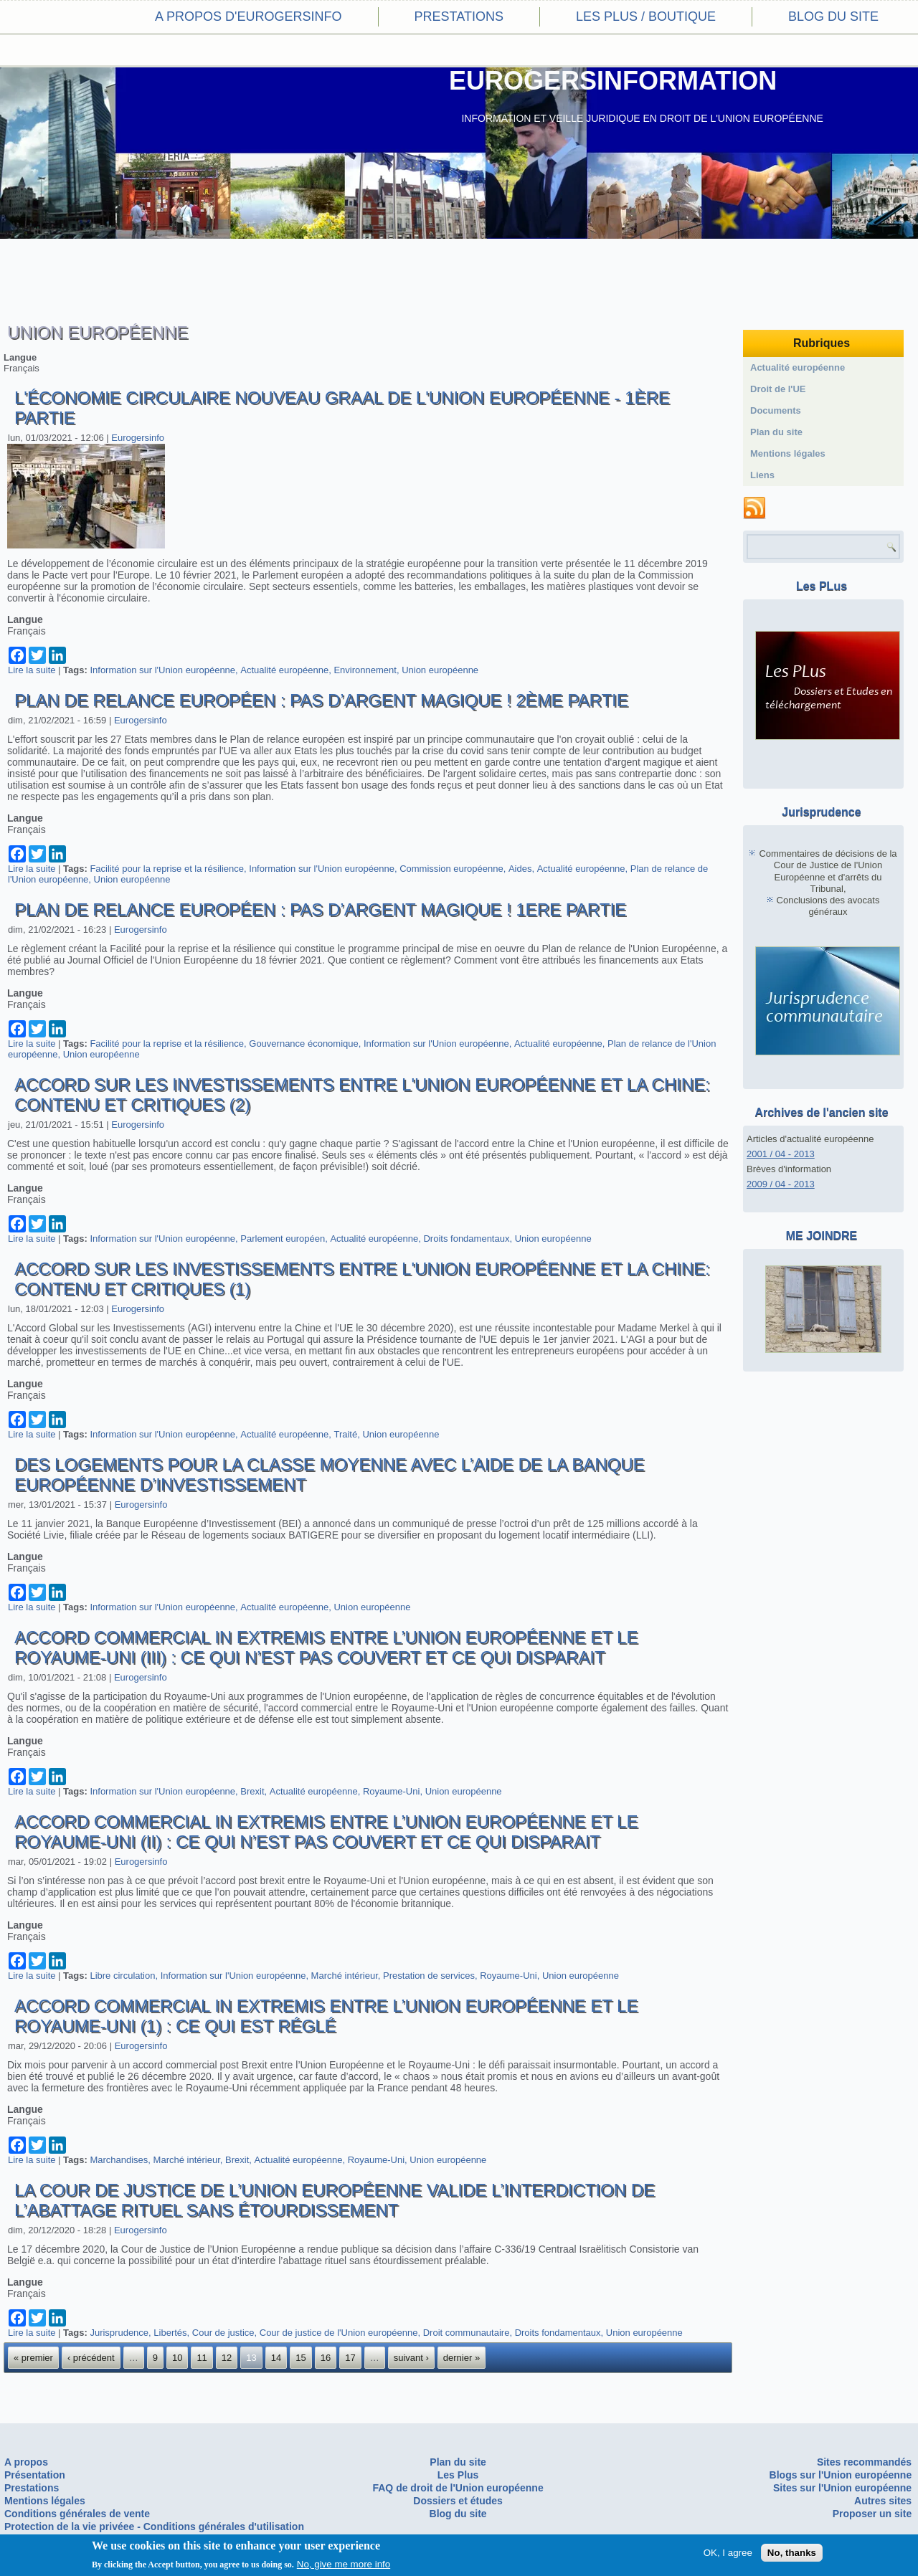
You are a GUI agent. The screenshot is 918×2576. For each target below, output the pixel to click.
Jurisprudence (119, 2332)
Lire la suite (31, 670)
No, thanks (791, 2552)
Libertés (169, 2332)
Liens (762, 475)
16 (326, 2357)
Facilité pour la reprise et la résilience (167, 868)
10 (177, 2357)
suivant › (411, 2357)
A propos (26, 2462)
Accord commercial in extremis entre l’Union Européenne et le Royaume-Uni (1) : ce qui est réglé (326, 2015)
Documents (775, 410)
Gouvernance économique (304, 1043)
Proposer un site (872, 2513)
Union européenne (440, 670)
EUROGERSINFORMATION (613, 80)
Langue (20, 357)
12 (227, 2357)
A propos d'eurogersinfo (248, 16)
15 (300, 2357)
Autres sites (883, 2500)
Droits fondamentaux (466, 1238)
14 (276, 2357)
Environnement (364, 670)
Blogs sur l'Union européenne (841, 2475)
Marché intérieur (344, 1975)
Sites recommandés (864, 2462)
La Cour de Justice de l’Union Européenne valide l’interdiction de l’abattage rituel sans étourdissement (334, 2200)
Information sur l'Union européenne (162, 670)
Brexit (252, 1791)
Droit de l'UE (778, 389)
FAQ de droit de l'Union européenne (457, 2488)
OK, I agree (728, 2552)
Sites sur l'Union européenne (842, 2488)
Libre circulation (122, 1975)
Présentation (34, 2475)
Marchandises (119, 2159)
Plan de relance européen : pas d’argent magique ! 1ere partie (320, 909)
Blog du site (833, 16)
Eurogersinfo (137, 437)
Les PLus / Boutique (646, 16)
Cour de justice (223, 2332)
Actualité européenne (284, 670)
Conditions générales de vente (77, 2513)
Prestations (459, 16)
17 (350, 2357)
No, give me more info (343, 2564)
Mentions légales (787, 453)
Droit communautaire (466, 2332)
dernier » (461, 2357)
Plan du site (776, 432)
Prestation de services (429, 1975)
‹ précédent (91, 2357)
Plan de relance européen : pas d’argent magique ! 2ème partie (321, 700)
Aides (520, 868)
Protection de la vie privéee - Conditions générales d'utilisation (154, 2526)
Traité (345, 1434)
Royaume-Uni (391, 1791)
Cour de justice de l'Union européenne (339, 2332)
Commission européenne (451, 868)
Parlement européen (282, 1238)
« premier (33, 2357)
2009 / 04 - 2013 (781, 1184)
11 (202, 2357)
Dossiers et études (458, 2500)
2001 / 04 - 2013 (781, 1154)
